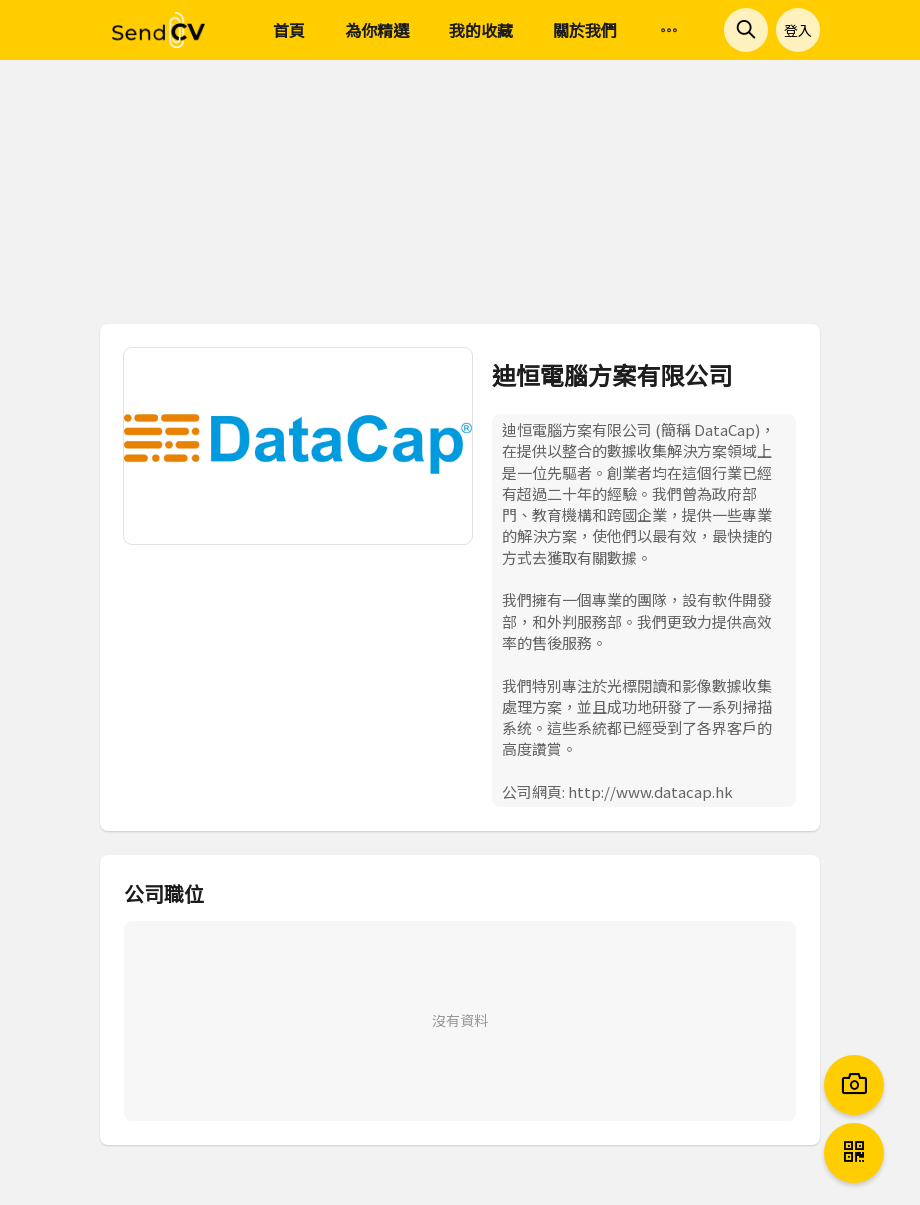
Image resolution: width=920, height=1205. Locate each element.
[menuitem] (669, 31)
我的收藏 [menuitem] (481, 30)
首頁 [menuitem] (289, 30)
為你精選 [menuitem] (377, 30)
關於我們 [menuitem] (585, 30)
